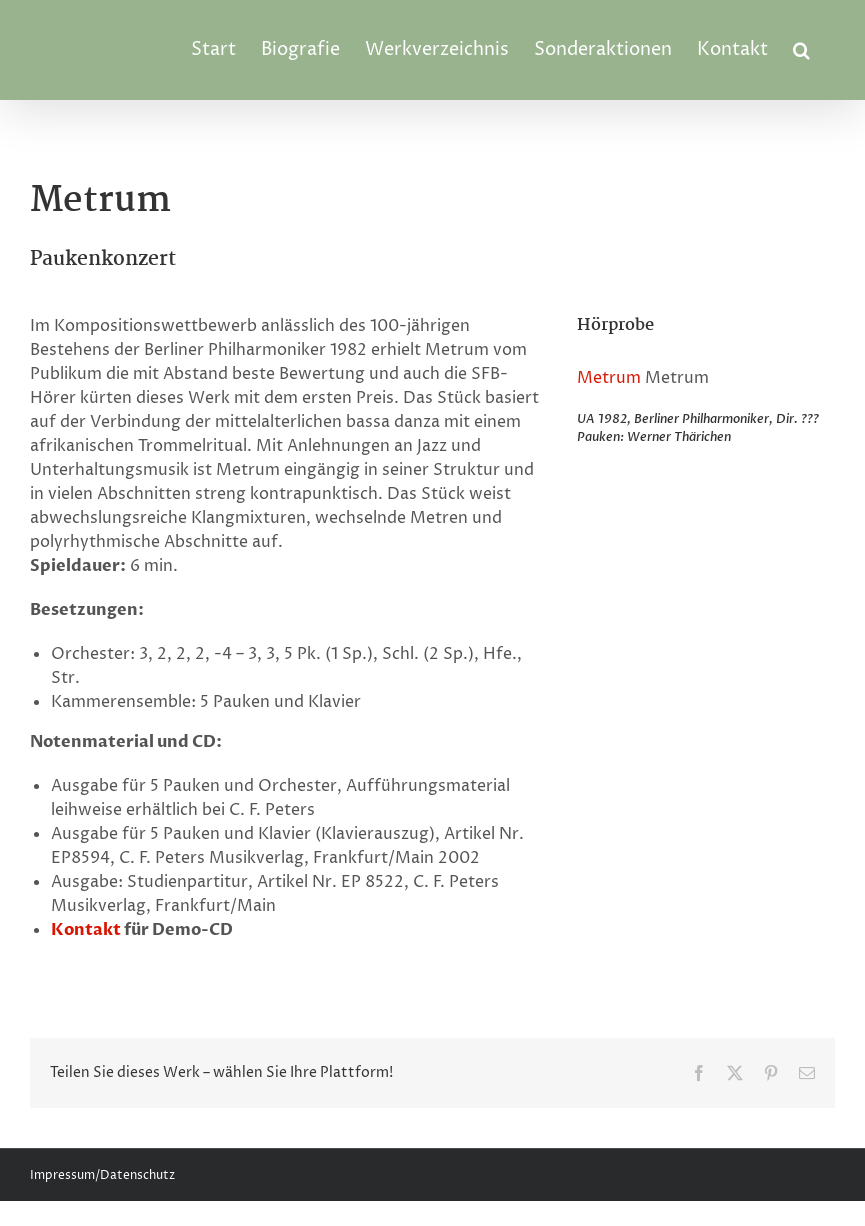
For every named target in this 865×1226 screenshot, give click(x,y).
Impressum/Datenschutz (102, 1175)
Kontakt (86, 930)
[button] (801, 50)
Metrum (609, 378)
